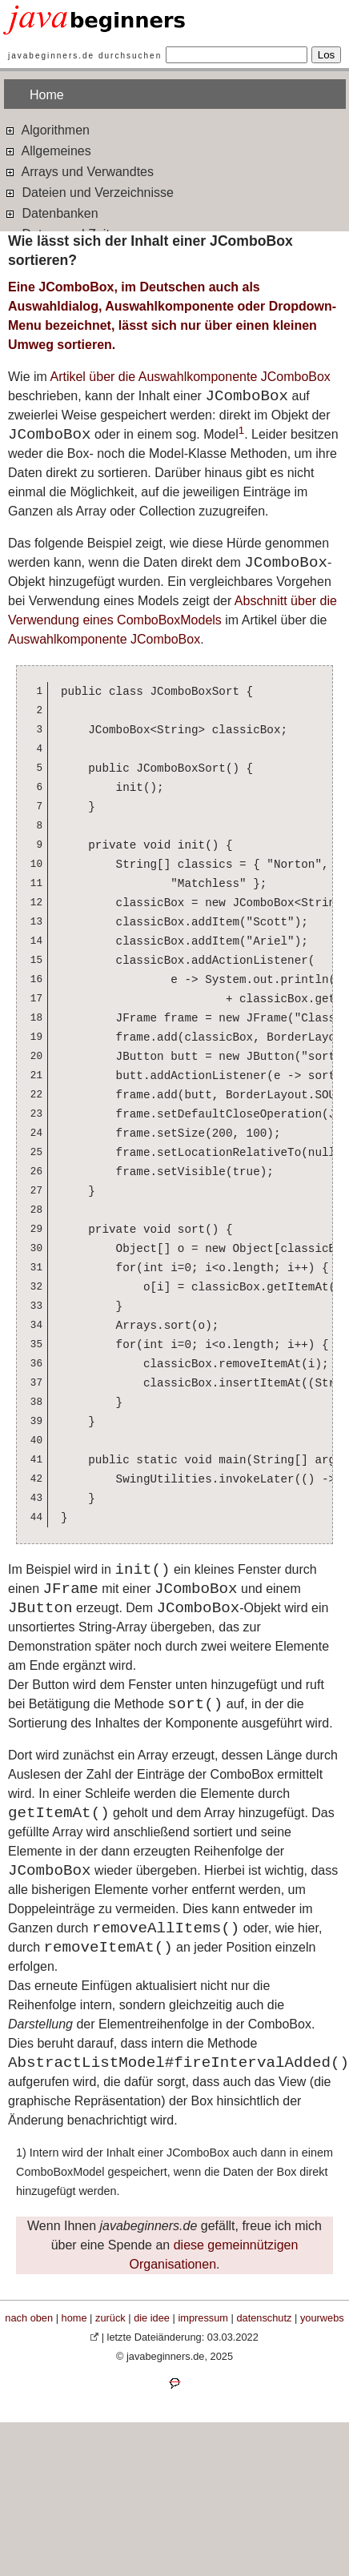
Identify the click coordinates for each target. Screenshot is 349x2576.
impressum (203, 2318)
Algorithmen (47, 129)
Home (47, 95)
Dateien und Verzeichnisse (89, 191)
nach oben (29, 2318)
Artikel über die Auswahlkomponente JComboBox (190, 376)
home (74, 2318)
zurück (110, 2318)
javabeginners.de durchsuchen (85, 55)
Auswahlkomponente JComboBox (104, 639)
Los (326, 55)
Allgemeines (47, 150)
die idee (152, 2318)
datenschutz (263, 2318)
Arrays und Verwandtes (79, 171)
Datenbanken (51, 212)
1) (21, 2152)
